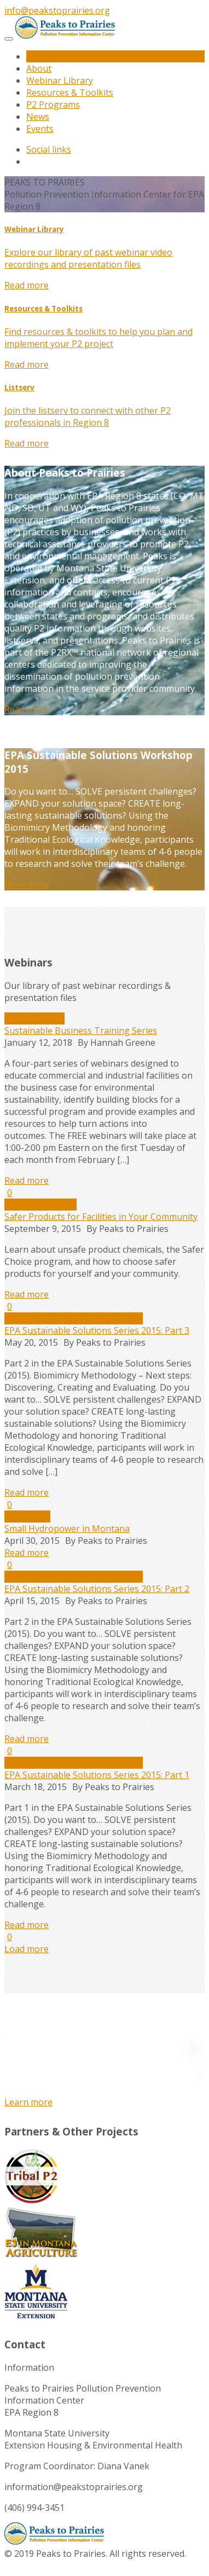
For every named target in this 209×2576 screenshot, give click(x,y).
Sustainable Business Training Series (80, 1030)
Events (40, 129)
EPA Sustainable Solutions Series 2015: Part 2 (96, 1589)
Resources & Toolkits (69, 92)
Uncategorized (34, 1018)
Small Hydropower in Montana (67, 1529)
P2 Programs (53, 105)
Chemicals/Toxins (40, 1205)
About (38, 68)
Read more (26, 285)
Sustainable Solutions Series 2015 (73, 1318)
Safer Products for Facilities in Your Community (101, 1217)
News (37, 117)
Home (38, 56)
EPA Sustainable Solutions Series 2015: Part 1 (96, 1775)
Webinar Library (59, 80)
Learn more (28, 2102)
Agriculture (27, 1516)
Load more (26, 1949)
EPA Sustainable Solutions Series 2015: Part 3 (96, 1330)
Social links (48, 149)
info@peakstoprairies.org (57, 10)
